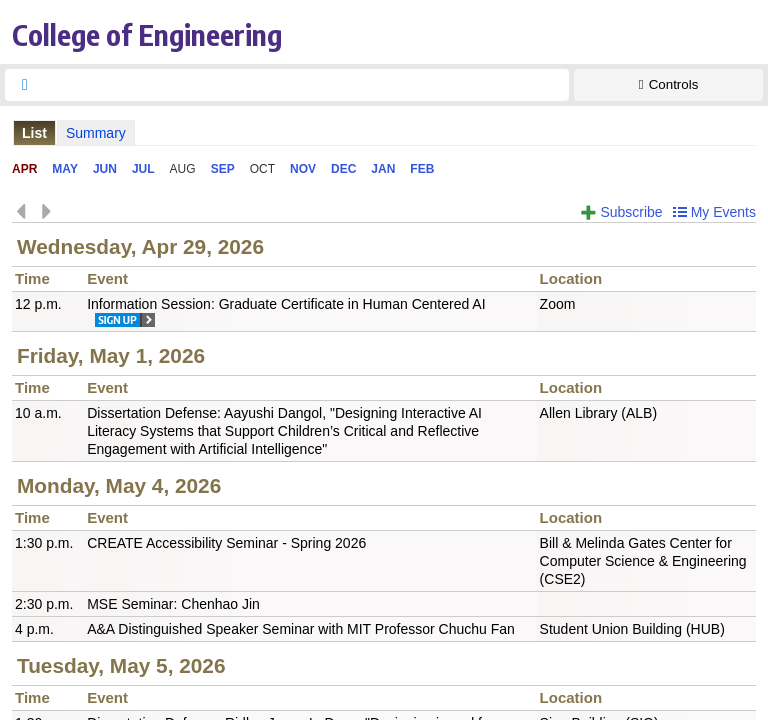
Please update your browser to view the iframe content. (384, 132)
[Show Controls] (668, 85)
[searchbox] (305, 85)
